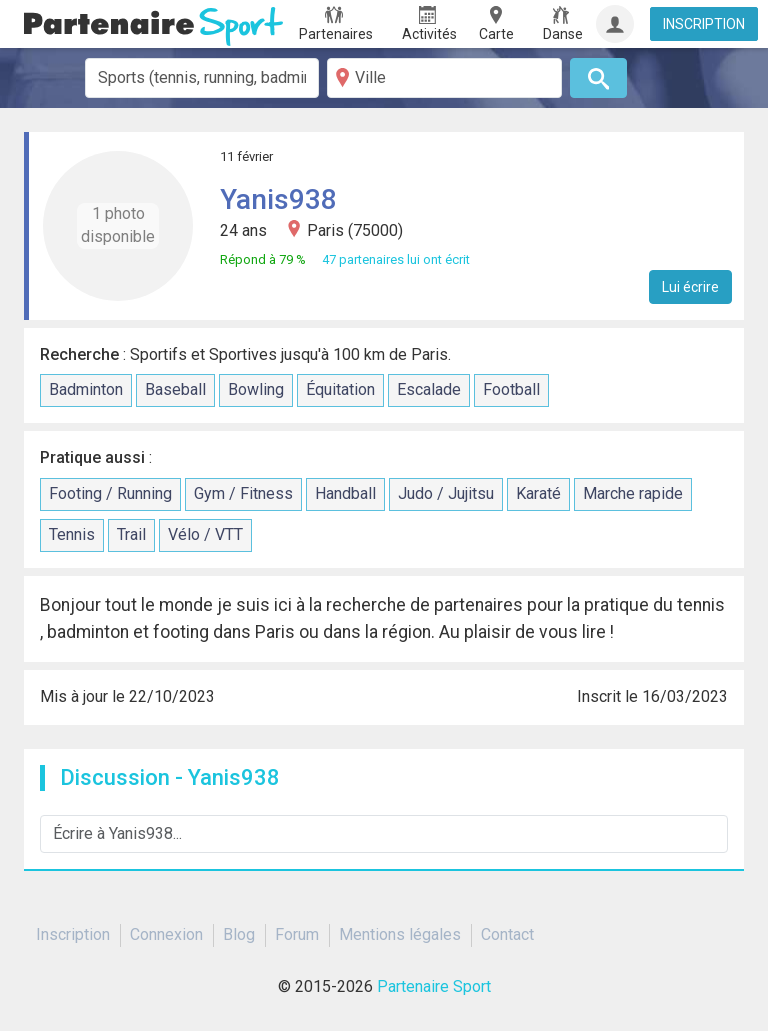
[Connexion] (615, 24)
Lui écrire (690, 287)
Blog (239, 934)
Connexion (166, 934)
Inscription (73, 934)
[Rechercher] (598, 78)
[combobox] (202, 78)
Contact (507, 934)
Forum (297, 934)
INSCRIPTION (704, 24)
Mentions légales (400, 934)
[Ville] (444, 78)
